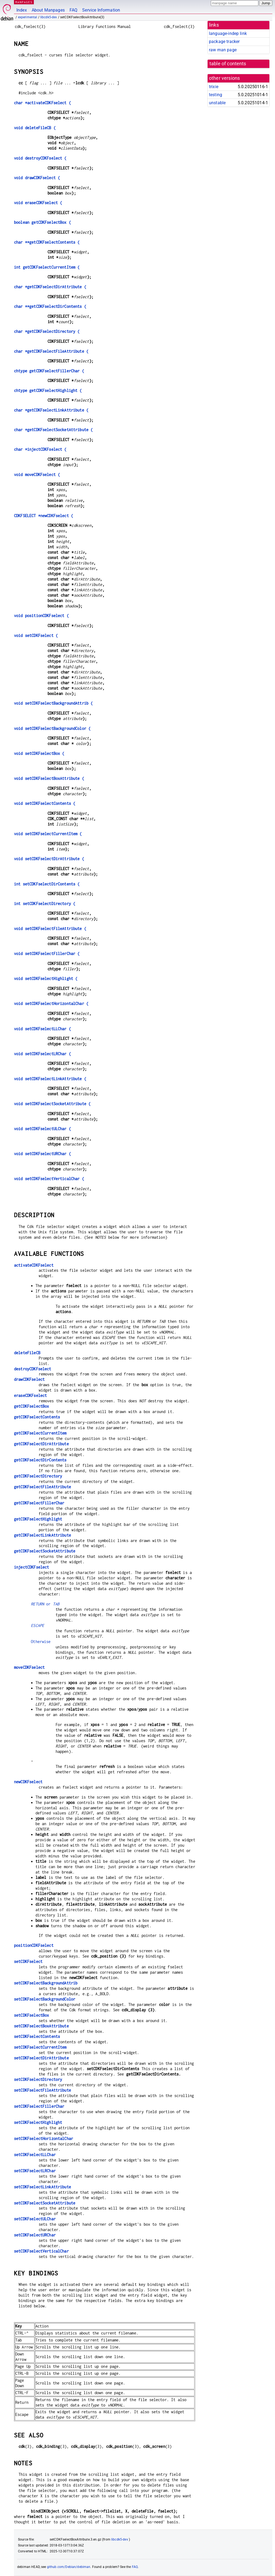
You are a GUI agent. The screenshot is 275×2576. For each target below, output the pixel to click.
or (45, 1604)
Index (21, 10)
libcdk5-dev (48, 17)
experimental (27, 17)
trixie (213, 86)
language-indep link (228, 33)
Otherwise (40, 1641)
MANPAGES (23, 2)
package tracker (224, 41)
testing (215, 94)
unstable (217, 102)
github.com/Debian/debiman (69, 2567)
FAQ (73, 10)
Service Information (101, 10)
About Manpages (48, 10)
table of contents (227, 63)
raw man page (223, 49)
